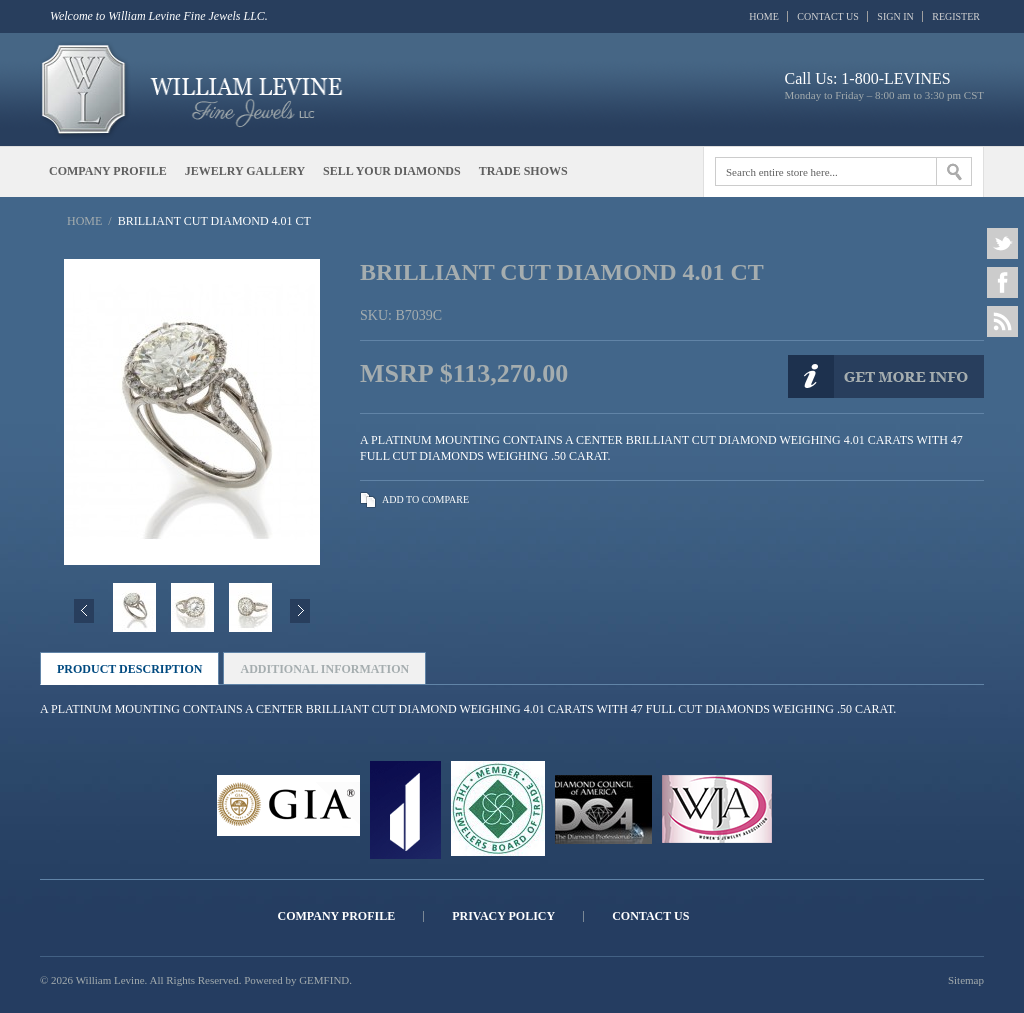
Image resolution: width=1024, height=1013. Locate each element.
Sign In (895, 16)
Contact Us (828, 16)
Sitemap (966, 980)
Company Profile (337, 916)
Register (956, 16)
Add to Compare (425, 499)
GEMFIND (324, 980)
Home (763, 16)
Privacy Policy (503, 916)
